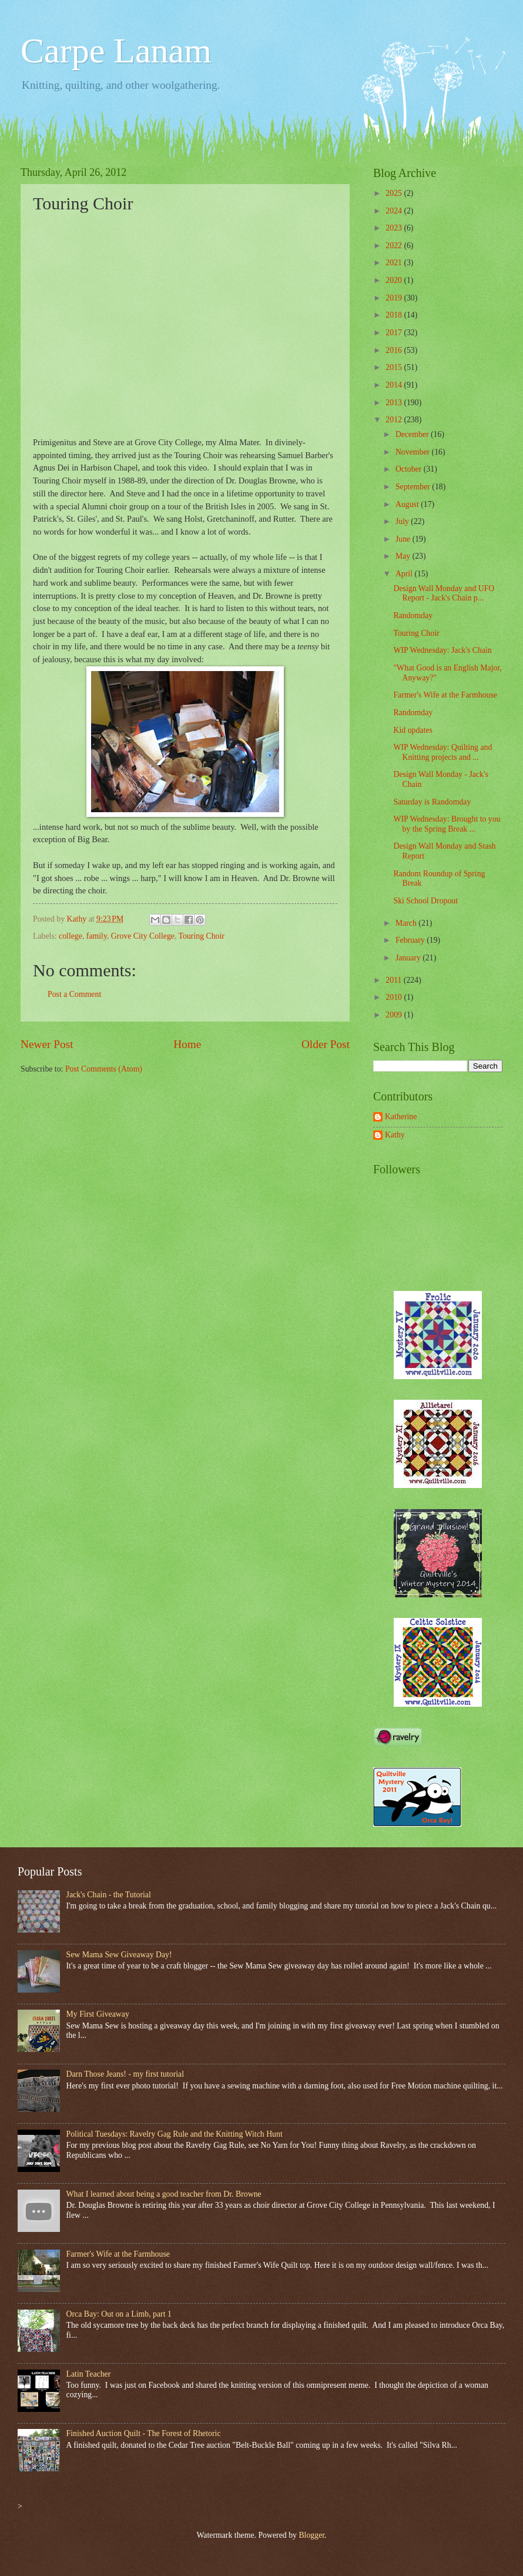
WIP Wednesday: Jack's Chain (442, 650)
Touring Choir (201, 936)
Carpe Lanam (116, 50)
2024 (394, 210)
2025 (394, 193)
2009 (394, 1014)
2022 (394, 245)
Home (187, 1044)
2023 (394, 227)
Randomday (413, 615)
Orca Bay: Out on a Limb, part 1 (119, 2314)
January (409, 957)
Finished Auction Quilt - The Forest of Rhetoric (143, 2433)
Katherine (401, 1116)
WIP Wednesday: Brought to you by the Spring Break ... (446, 824)
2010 (394, 997)
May (404, 556)
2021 (394, 262)
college (70, 936)
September (413, 486)
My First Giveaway (97, 2014)
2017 (394, 332)
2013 (394, 402)
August (408, 504)
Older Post (325, 1044)
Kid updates (412, 730)
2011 (394, 980)
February (411, 940)
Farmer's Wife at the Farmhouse (445, 694)
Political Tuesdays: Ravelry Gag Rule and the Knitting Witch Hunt (174, 2134)
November (413, 452)
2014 (394, 385)
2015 (394, 367)
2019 (394, 297)
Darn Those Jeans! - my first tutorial (125, 2074)
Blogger (311, 2535)
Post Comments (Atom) (103, 1069)
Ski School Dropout (425, 900)
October (409, 469)
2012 (394, 419)
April (405, 573)
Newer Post (47, 1044)
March (406, 923)
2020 (394, 280)
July (403, 521)
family (96, 936)
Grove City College (143, 936)
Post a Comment (74, 994)
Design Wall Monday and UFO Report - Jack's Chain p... (443, 593)
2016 (394, 350)
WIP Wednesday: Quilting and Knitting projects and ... (442, 752)
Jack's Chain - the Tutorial (108, 1894)
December (413, 434)
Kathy (395, 1134)
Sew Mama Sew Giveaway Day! (119, 1954)
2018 (394, 315)
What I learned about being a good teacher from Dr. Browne (164, 2194)
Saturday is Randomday (432, 802)
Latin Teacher (88, 2374)
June (404, 539)
